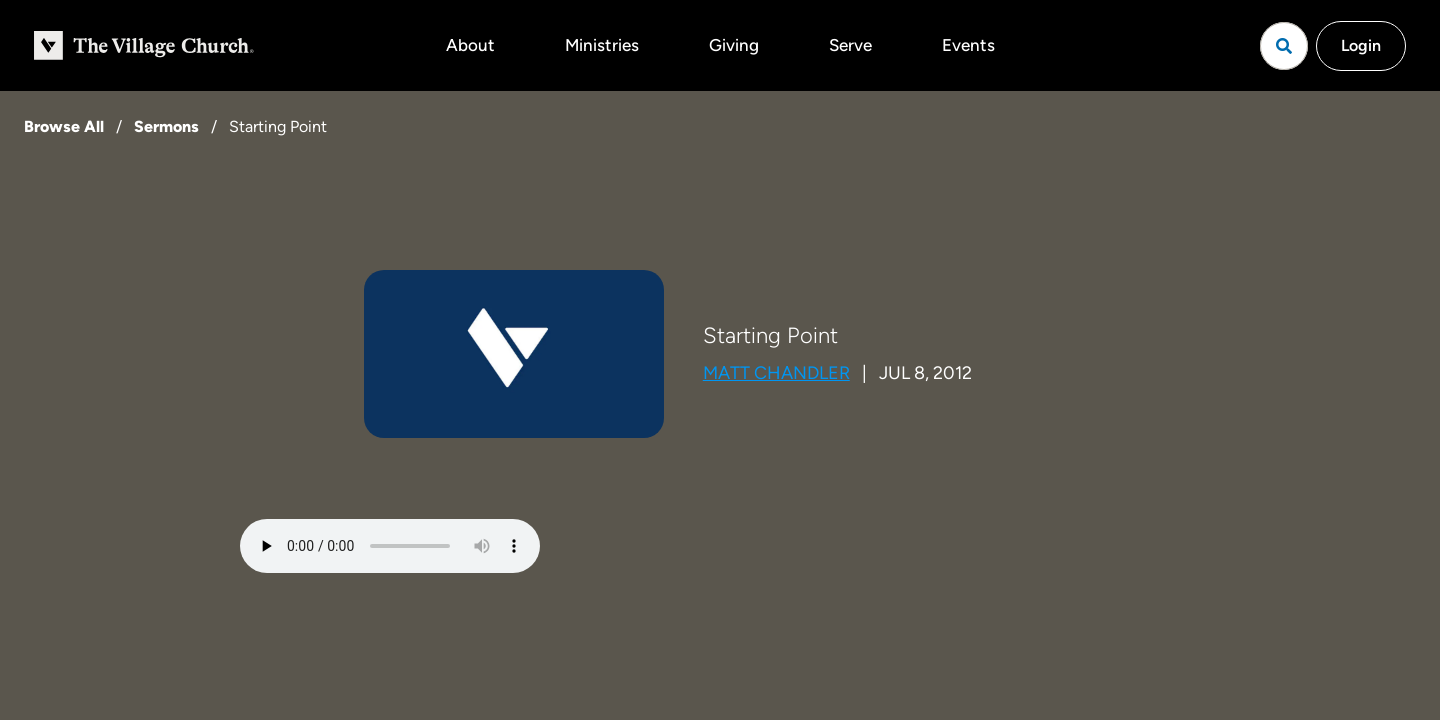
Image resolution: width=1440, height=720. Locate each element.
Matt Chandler (776, 373)
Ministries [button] (602, 45)
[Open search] (1284, 46)
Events (968, 45)
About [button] (470, 45)
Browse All (64, 126)
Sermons (166, 126)
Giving (734, 45)
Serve (850, 45)
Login (1361, 45)
